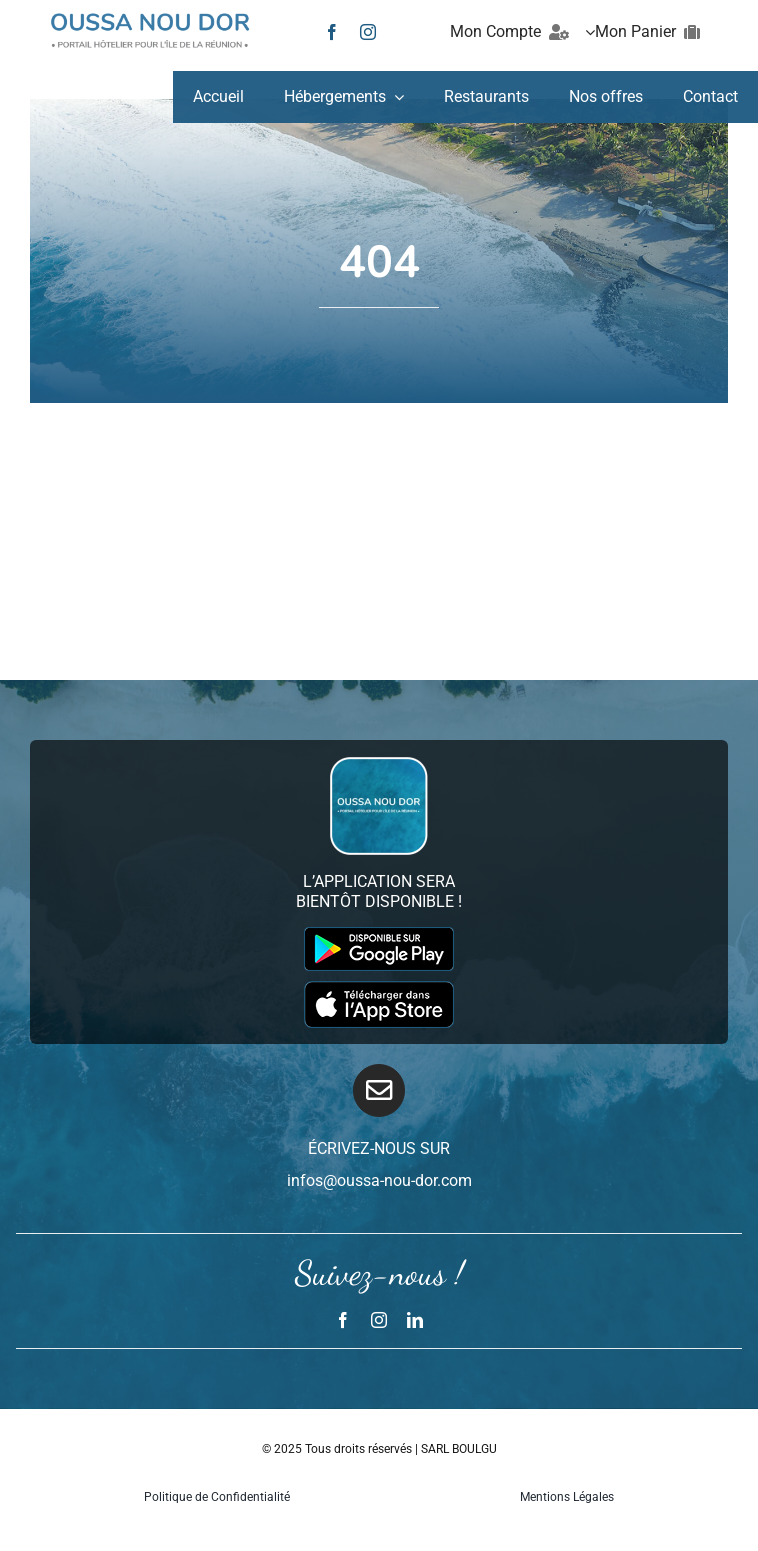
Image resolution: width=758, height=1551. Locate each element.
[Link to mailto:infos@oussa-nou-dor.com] (379, 1090)
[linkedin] (415, 1320)
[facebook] (332, 32)
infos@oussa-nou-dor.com (379, 1180)
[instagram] (368, 32)
